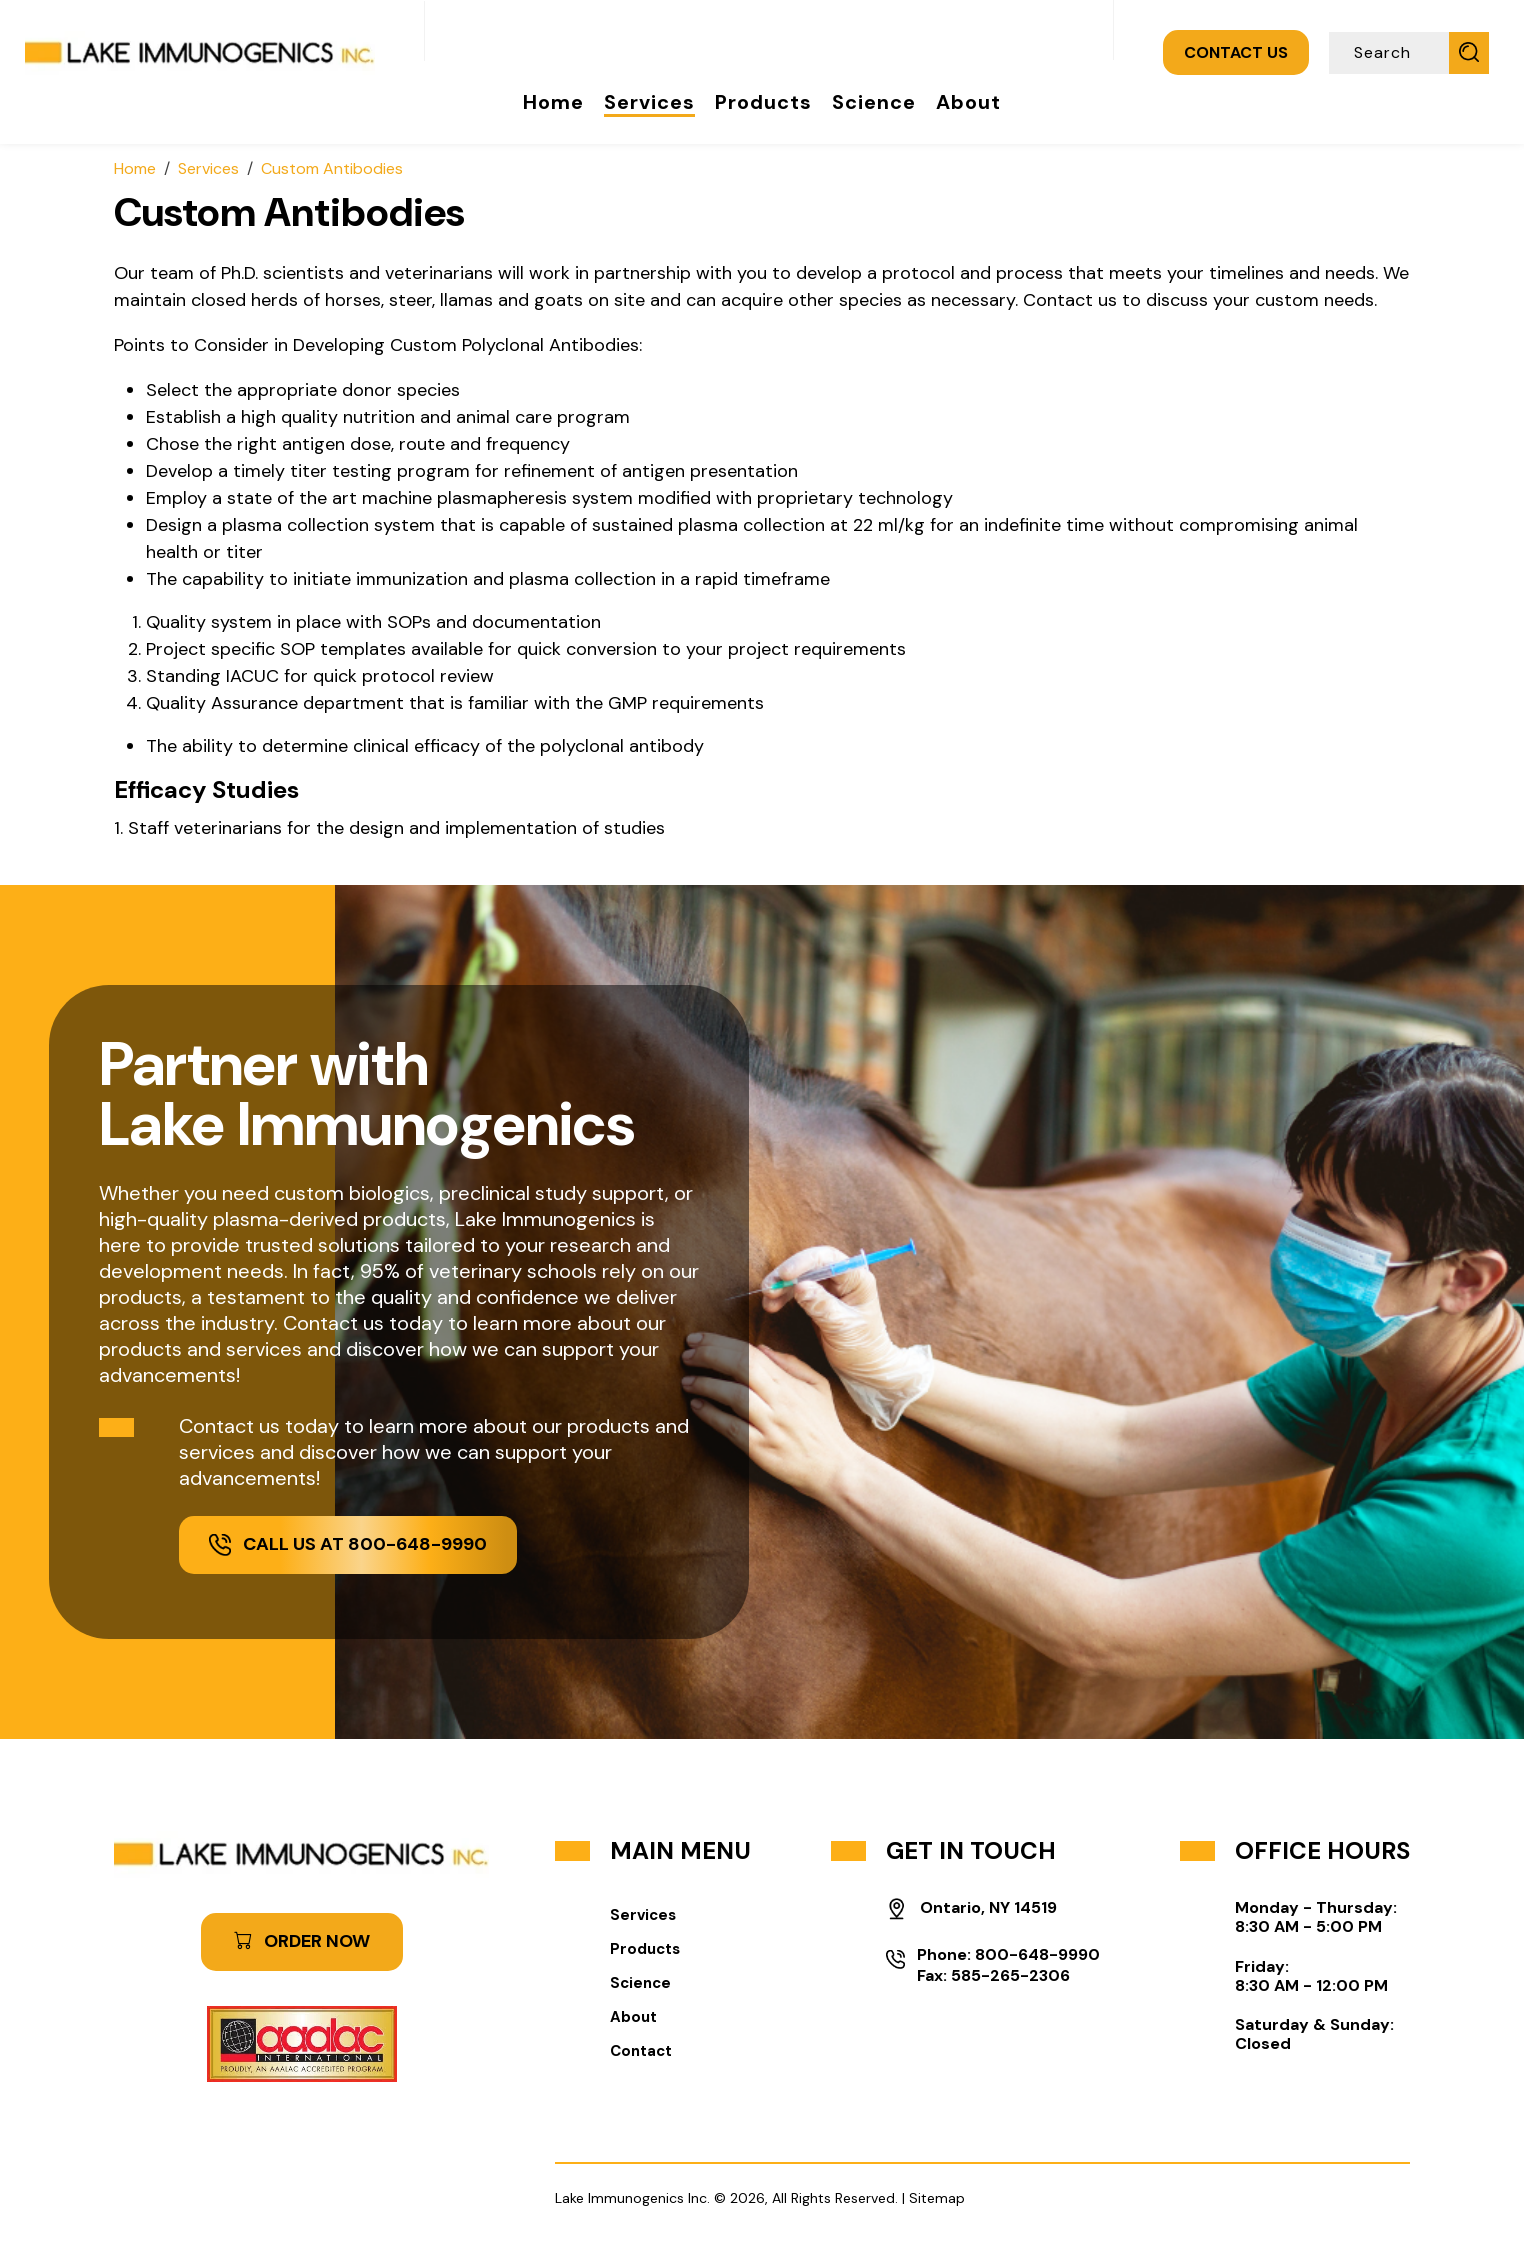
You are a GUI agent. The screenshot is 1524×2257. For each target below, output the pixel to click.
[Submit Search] (1469, 52)
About (968, 102)
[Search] (1391, 52)
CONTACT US (1236, 52)
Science (874, 102)
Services (649, 102)
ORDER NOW (302, 1941)
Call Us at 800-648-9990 (348, 1544)
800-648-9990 (1037, 1954)
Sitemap (937, 2198)
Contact (641, 2051)
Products (763, 102)
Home (553, 102)
